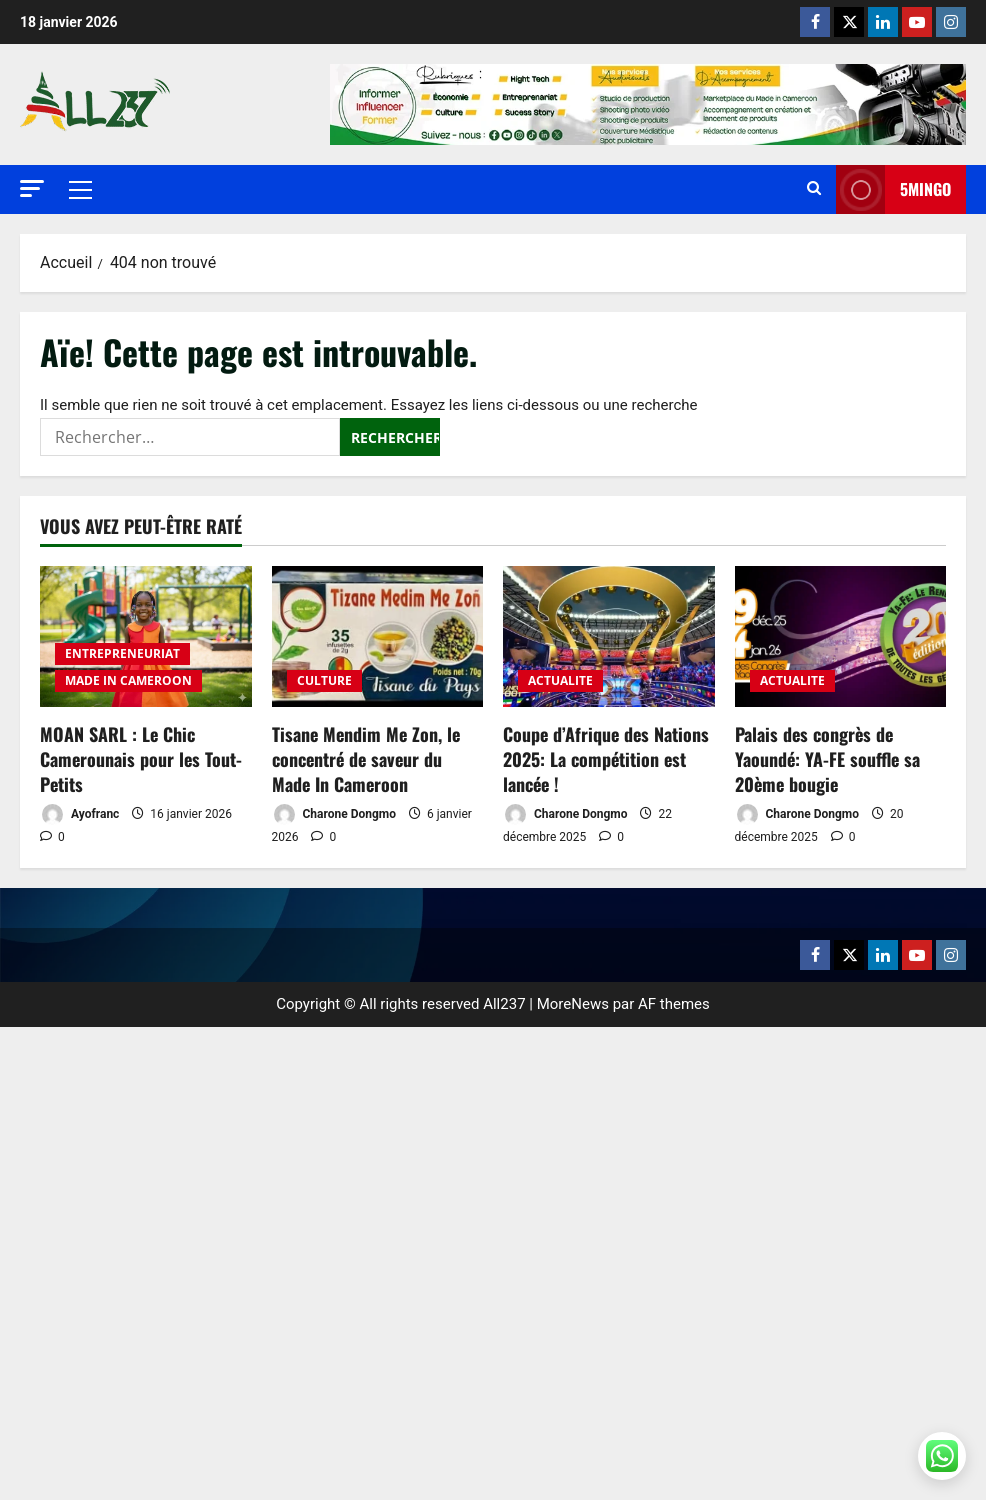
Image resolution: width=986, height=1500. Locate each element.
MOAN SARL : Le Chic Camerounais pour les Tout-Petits (141, 759)
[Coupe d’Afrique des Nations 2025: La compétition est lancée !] (609, 636)
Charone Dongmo (334, 814)
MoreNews (573, 1004)
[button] (32, 188)
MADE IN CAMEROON (128, 680)
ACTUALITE (560, 680)
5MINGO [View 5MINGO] (893, 189)
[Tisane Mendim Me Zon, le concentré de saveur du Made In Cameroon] (378, 636)
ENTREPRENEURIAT (122, 653)
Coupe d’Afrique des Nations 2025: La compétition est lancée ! (606, 759)
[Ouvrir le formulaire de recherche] (814, 189)
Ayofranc (79, 814)
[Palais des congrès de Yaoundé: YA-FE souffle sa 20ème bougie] (841, 636)
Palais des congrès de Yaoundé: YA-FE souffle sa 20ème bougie (827, 759)
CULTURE (324, 680)
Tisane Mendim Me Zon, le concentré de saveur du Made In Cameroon (366, 759)
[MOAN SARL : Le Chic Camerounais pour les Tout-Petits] (146, 636)
